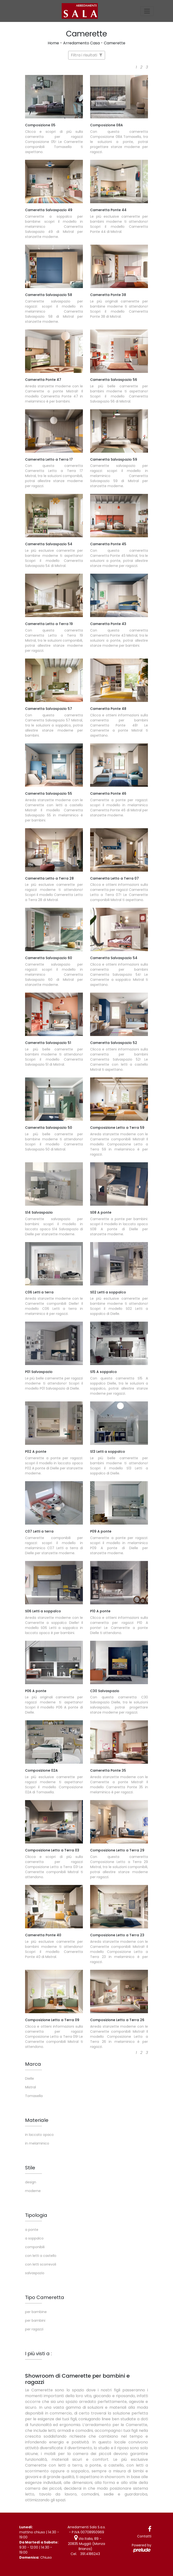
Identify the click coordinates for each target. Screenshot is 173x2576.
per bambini (35, 2320)
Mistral (30, 2087)
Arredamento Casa (81, 43)
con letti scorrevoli (40, 2264)
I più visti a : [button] (38, 2353)
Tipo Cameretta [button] (44, 2297)
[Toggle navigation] (147, 11)
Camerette (114, 43)
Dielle (29, 2078)
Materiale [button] (36, 2120)
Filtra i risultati (86, 55)
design (30, 2182)
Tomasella (34, 2095)
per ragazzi (34, 2329)
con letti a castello (40, 2255)
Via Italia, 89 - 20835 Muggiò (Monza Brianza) (86, 2543)
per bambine (36, 2311)
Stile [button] (30, 2167)
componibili (35, 2247)
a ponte (31, 2229)
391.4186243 (90, 2553)
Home (53, 43)
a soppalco (34, 2238)
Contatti (144, 2536)
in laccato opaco (39, 2134)
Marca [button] (33, 2064)
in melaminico (37, 2143)
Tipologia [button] (36, 2215)
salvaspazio (34, 2273)
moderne (33, 2190)
